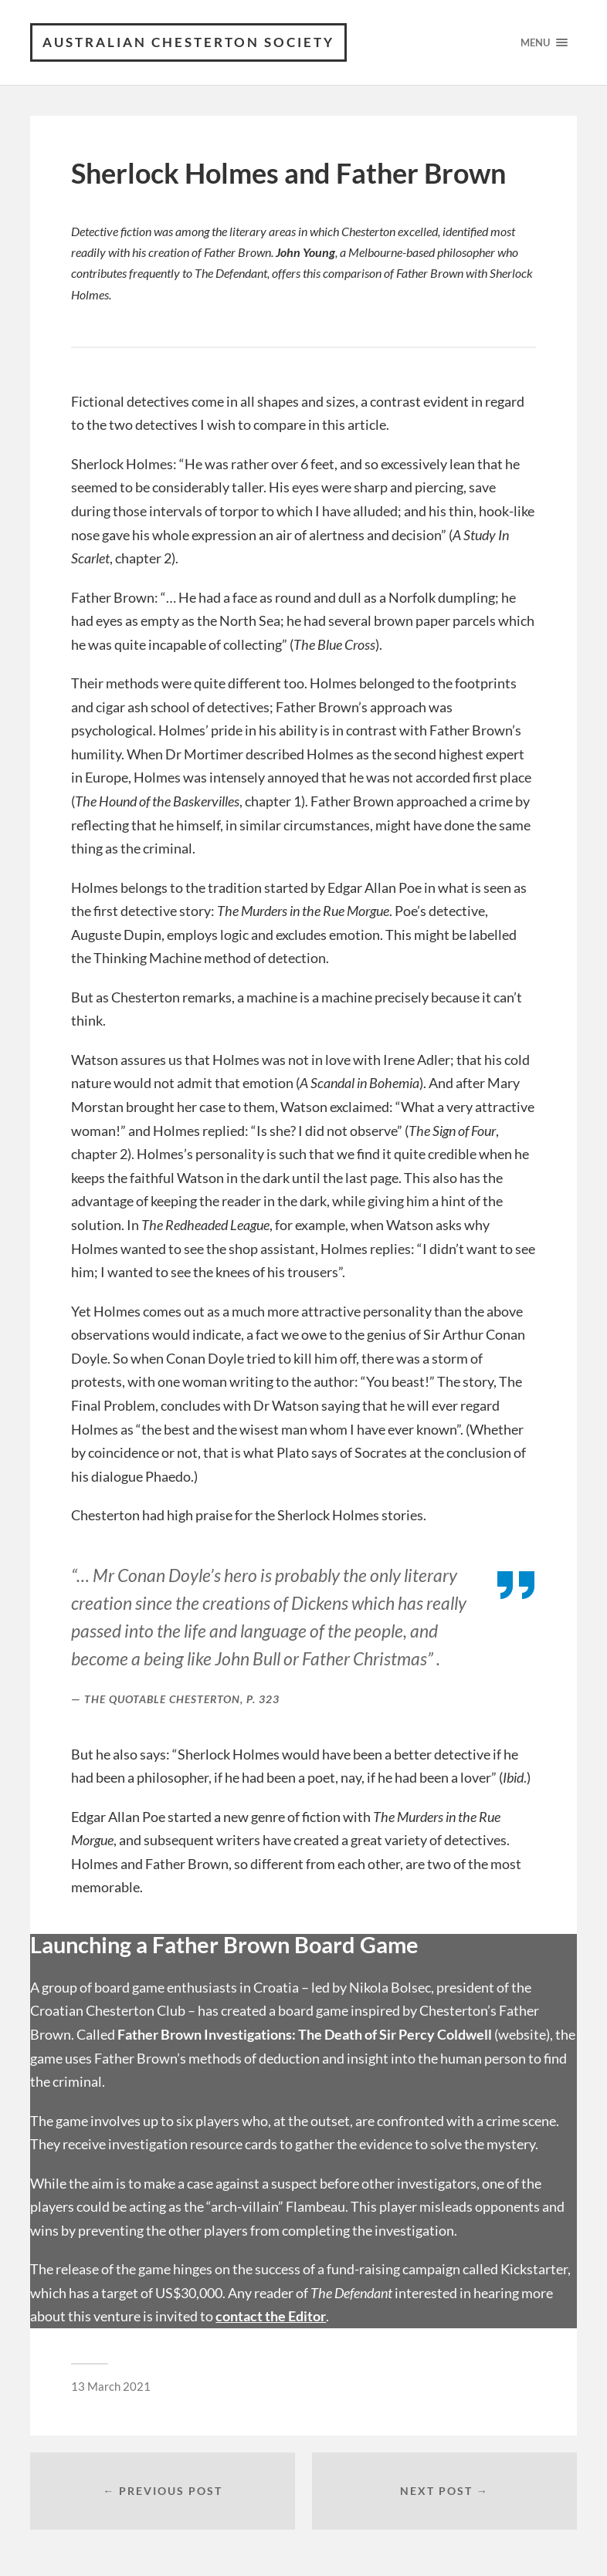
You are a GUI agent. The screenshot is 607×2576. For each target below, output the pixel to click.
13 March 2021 (111, 2386)
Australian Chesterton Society (188, 42)
